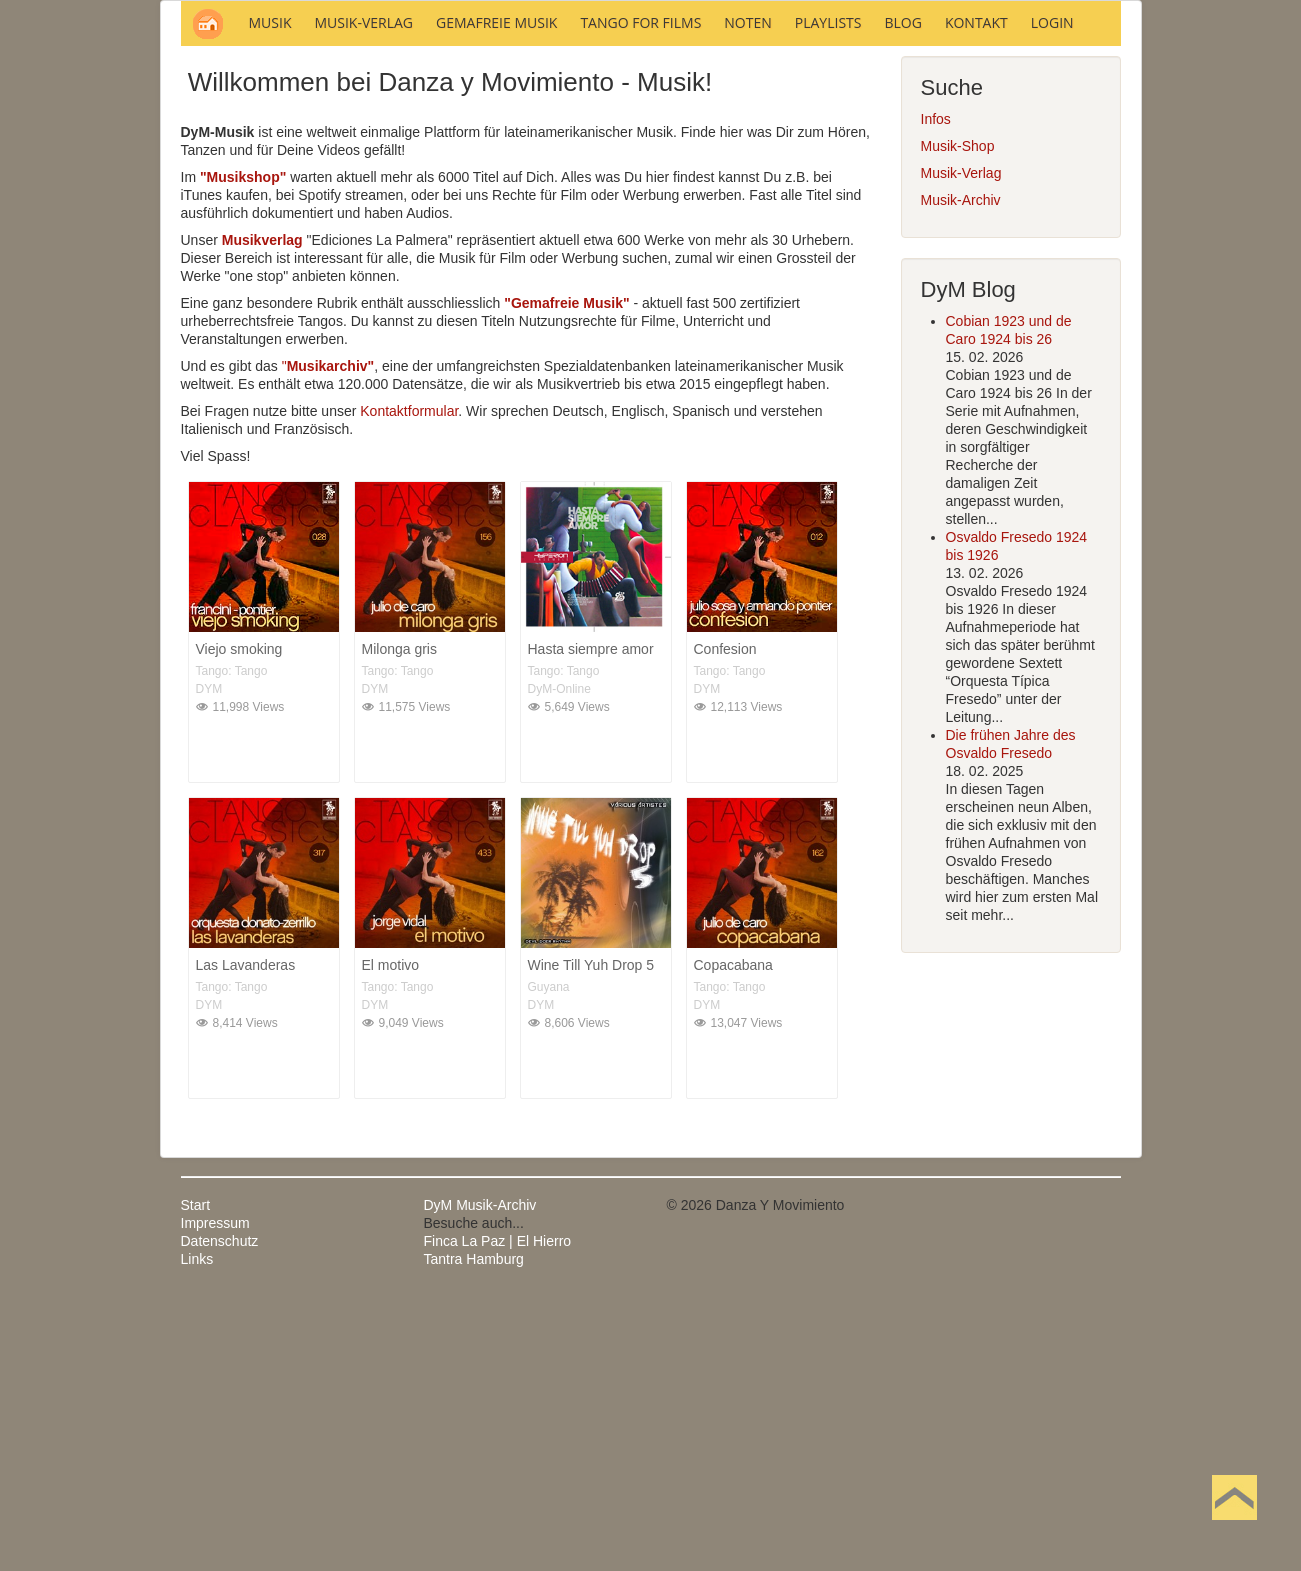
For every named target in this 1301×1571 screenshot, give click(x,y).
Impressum (215, 1493)
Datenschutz (220, 1511)
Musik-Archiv (961, 470)
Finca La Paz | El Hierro (498, 1511)
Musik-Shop (958, 416)
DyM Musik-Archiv (480, 1475)
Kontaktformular (409, 681)
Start (196, 1475)
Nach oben (1234, 1529)
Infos (936, 389)
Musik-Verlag (961, 443)
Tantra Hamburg (474, 1529)
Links (197, 1529)
